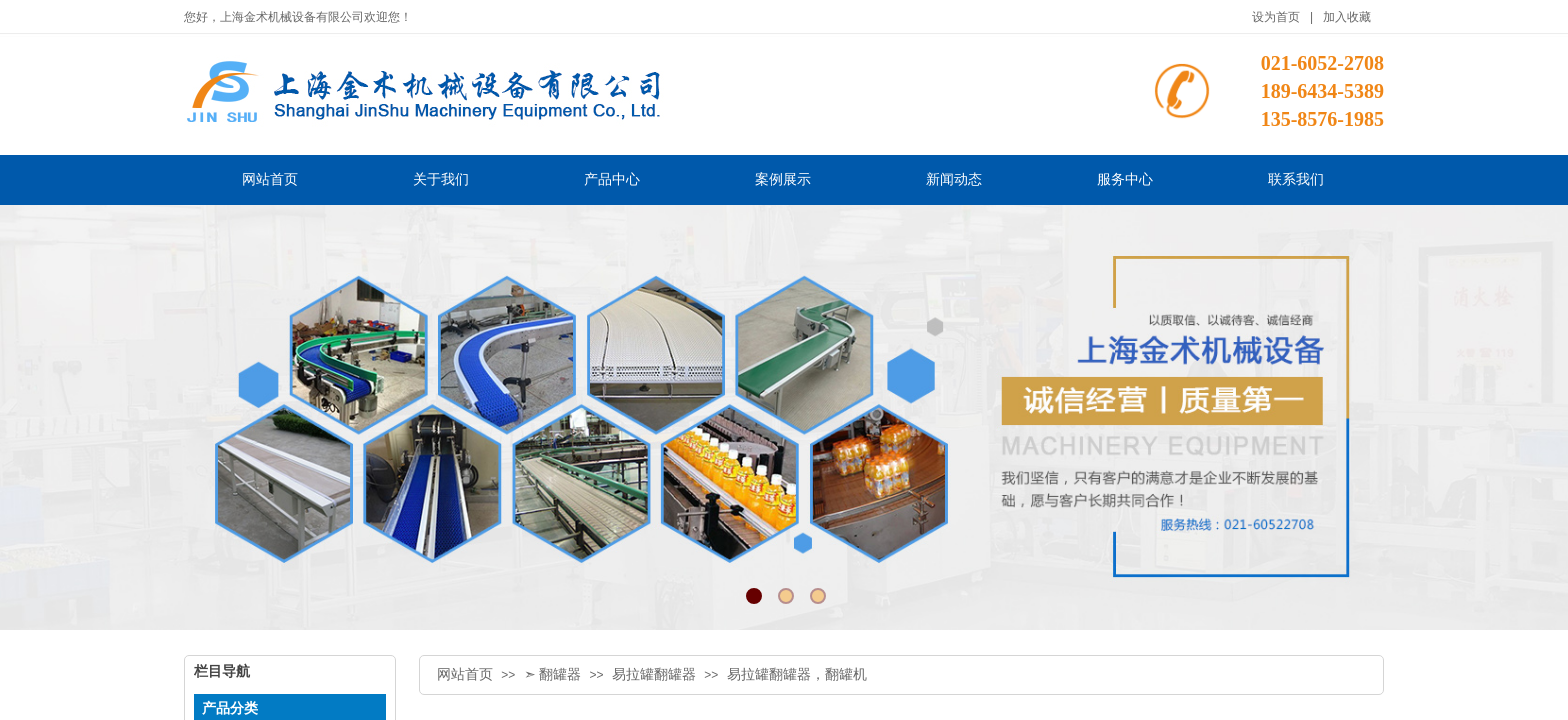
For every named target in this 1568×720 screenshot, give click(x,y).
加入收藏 (1347, 17)
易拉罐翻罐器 (654, 674)
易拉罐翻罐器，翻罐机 (797, 674)
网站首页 (465, 674)
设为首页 (1276, 17)
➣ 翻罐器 (553, 674)
